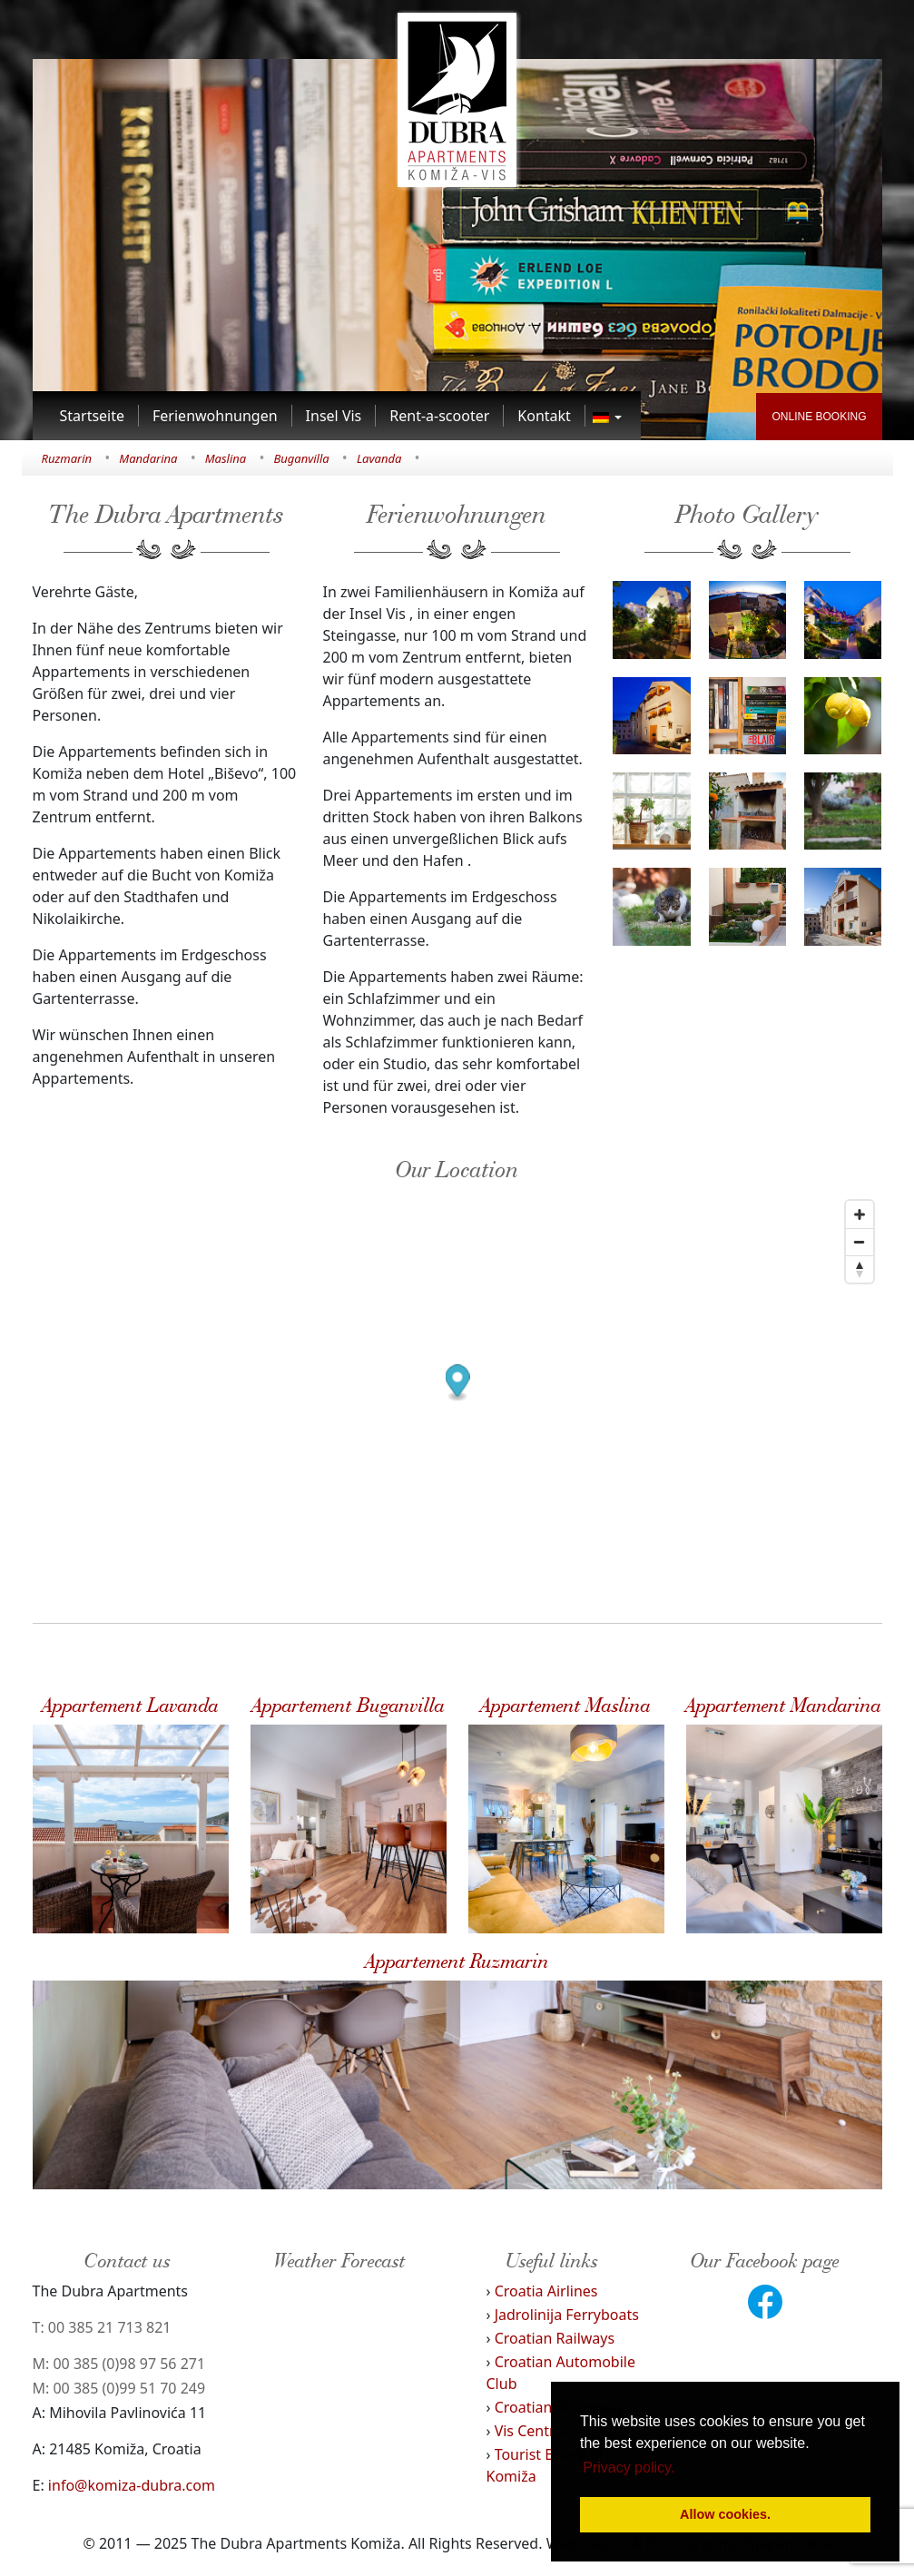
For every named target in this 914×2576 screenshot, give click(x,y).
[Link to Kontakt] (544, 416)
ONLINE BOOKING (818, 416)
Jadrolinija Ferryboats (567, 2315)
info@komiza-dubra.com (131, 2485)
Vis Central (531, 2431)
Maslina (226, 458)
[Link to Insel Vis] (334, 416)
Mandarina (148, 458)
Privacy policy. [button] (628, 2467)
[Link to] (606, 416)
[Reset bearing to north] (859, 1269)
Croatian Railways (555, 2338)
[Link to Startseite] (93, 416)
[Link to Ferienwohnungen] (215, 416)
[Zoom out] (859, 1241)
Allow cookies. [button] (725, 2514)
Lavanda (379, 458)
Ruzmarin (67, 458)
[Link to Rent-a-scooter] (440, 416)
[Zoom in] (859, 1214)
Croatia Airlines (546, 2291)
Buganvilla (301, 458)
